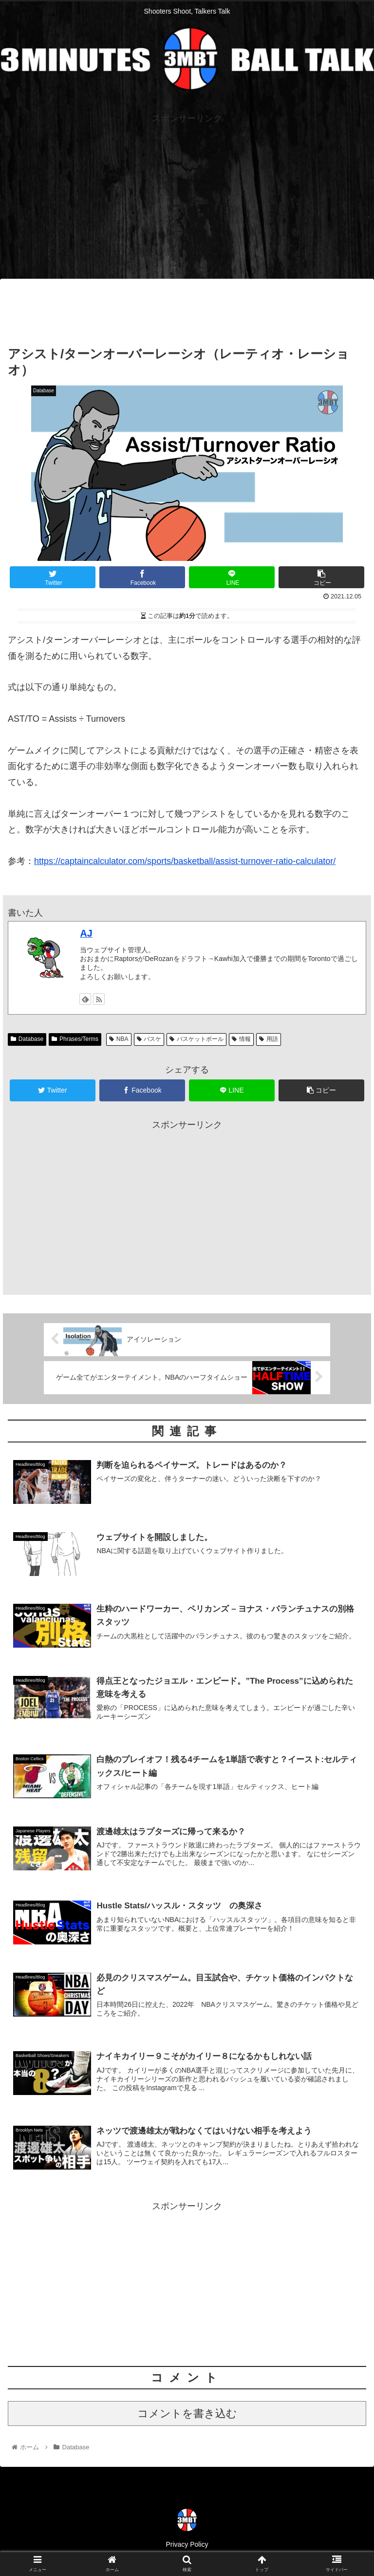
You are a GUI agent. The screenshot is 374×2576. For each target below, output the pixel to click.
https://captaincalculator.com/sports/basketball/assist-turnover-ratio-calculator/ (185, 861)
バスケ (149, 1039)
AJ (86, 933)
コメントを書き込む (187, 2413)
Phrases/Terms (75, 1039)
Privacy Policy (187, 2544)
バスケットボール (196, 1039)
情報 (241, 1039)
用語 (268, 1039)
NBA (118, 1039)
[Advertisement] (187, 194)
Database (27, 1039)
